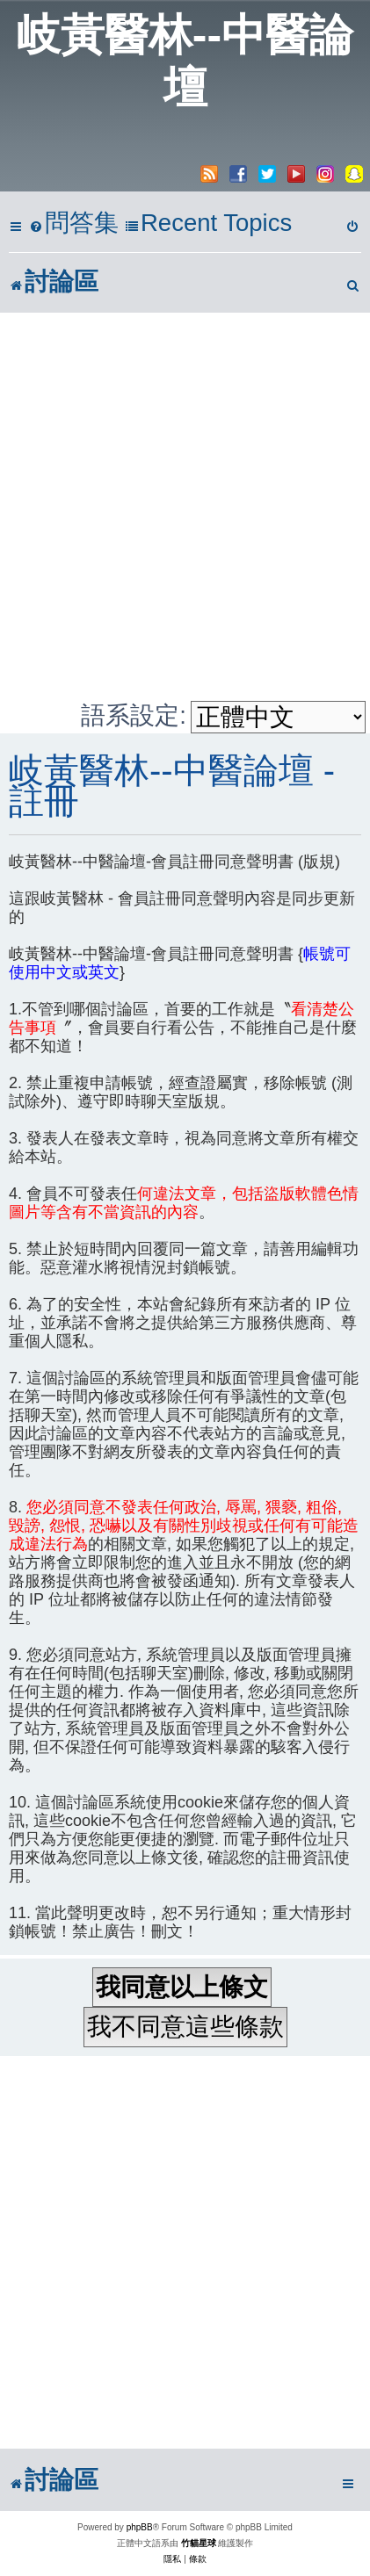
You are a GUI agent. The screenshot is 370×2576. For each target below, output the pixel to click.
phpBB (140, 2527)
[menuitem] (74, 223)
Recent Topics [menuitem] (208, 222)
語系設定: (133, 715)
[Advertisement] (185, 506)
